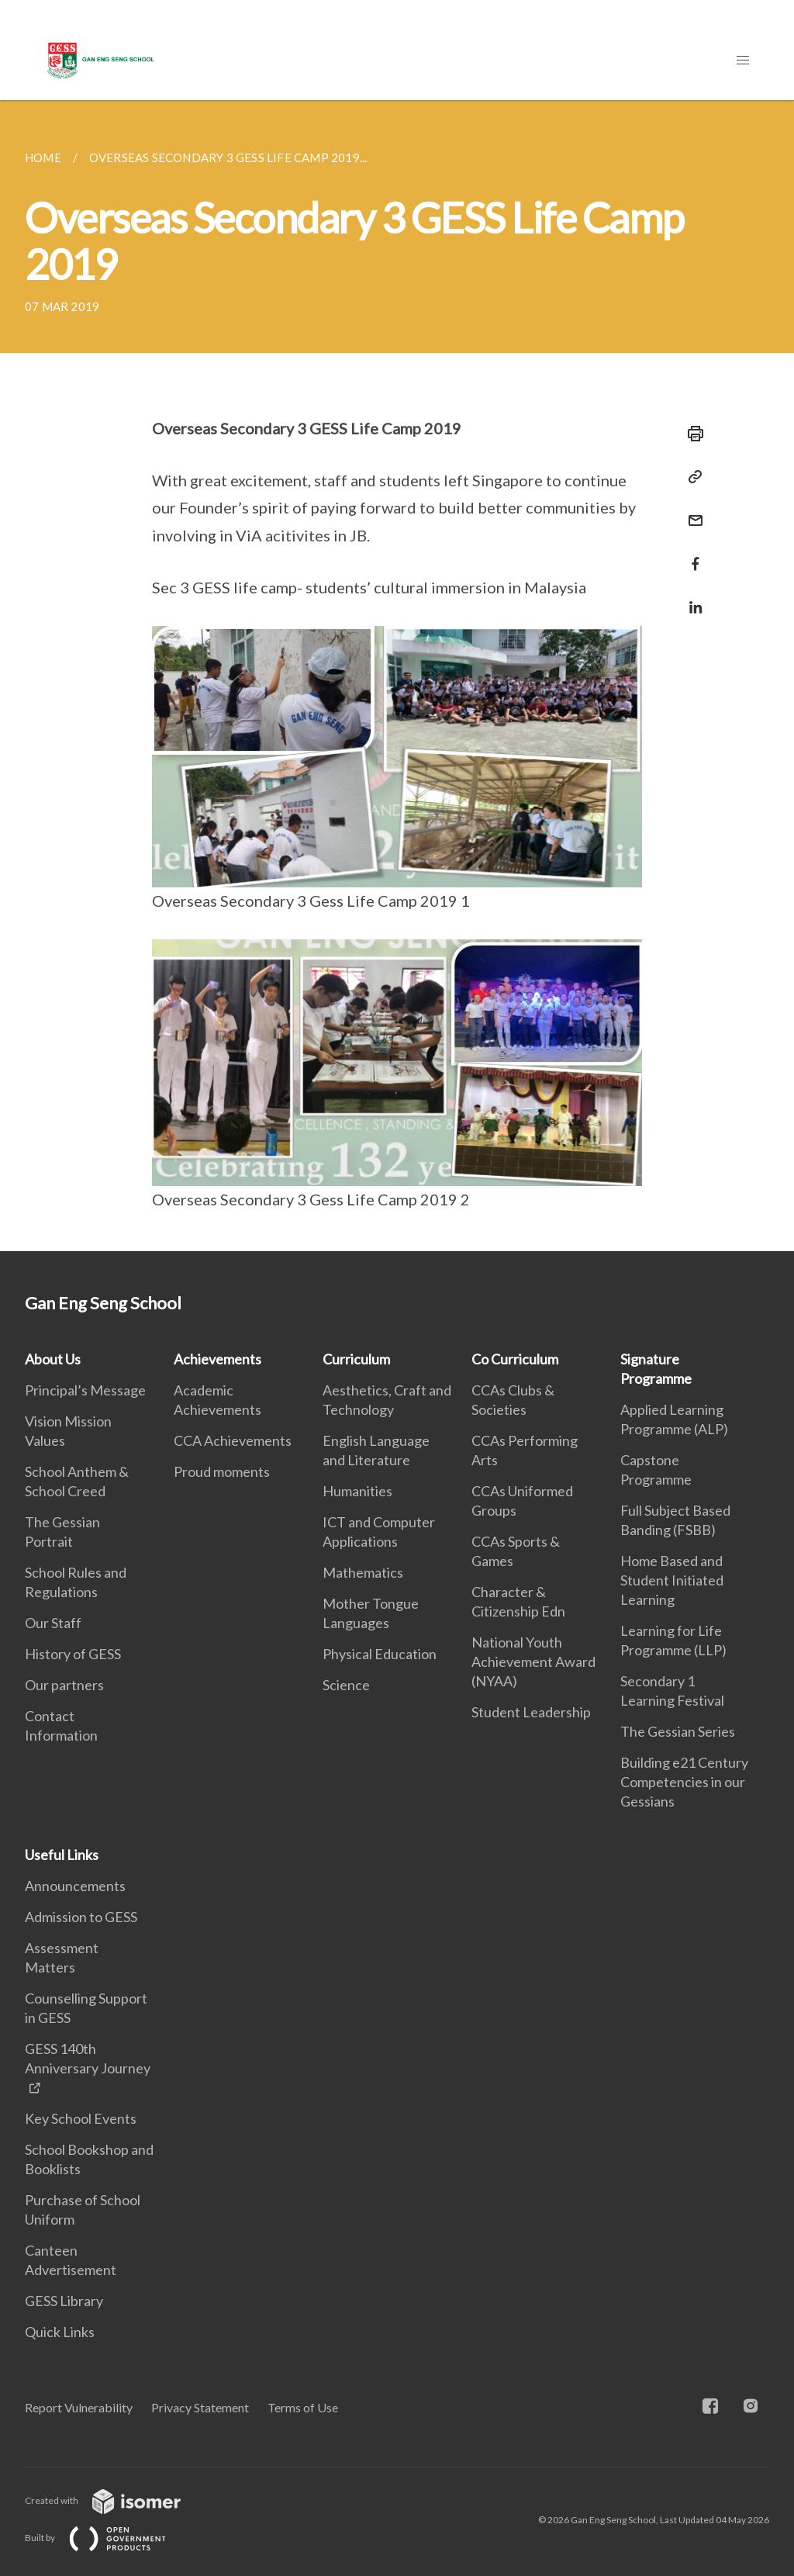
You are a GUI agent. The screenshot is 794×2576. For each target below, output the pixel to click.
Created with (115, 2500)
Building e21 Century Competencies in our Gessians (684, 1782)
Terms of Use (303, 2407)
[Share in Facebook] (691, 554)
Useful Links (61, 1854)
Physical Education (380, 1653)
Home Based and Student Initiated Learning (671, 1580)
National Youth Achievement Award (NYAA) (533, 1661)
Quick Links (60, 2331)
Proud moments (222, 1471)
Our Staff (53, 1622)
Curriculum (356, 1359)
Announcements (75, 1885)
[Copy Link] (691, 477)
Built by (108, 2537)
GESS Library (64, 2300)
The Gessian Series (677, 1731)
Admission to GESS (81, 1916)
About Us (53, 1359)
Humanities (357, 1490)
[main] (397, 675)
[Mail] (691, 510)
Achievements (217, 1359)
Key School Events (80, 2118)
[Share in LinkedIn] (691, 597)
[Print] (691, 433)
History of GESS (73, 1653)
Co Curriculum (514, 1359)
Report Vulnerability (79, 2407)
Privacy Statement (200, 2407)
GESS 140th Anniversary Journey (87, 2058)
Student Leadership (531, 1711)
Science (346, 1684)
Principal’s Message (85, 1390)
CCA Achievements (233, 1440)
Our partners (64, 1684)
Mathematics (363, 1572)
